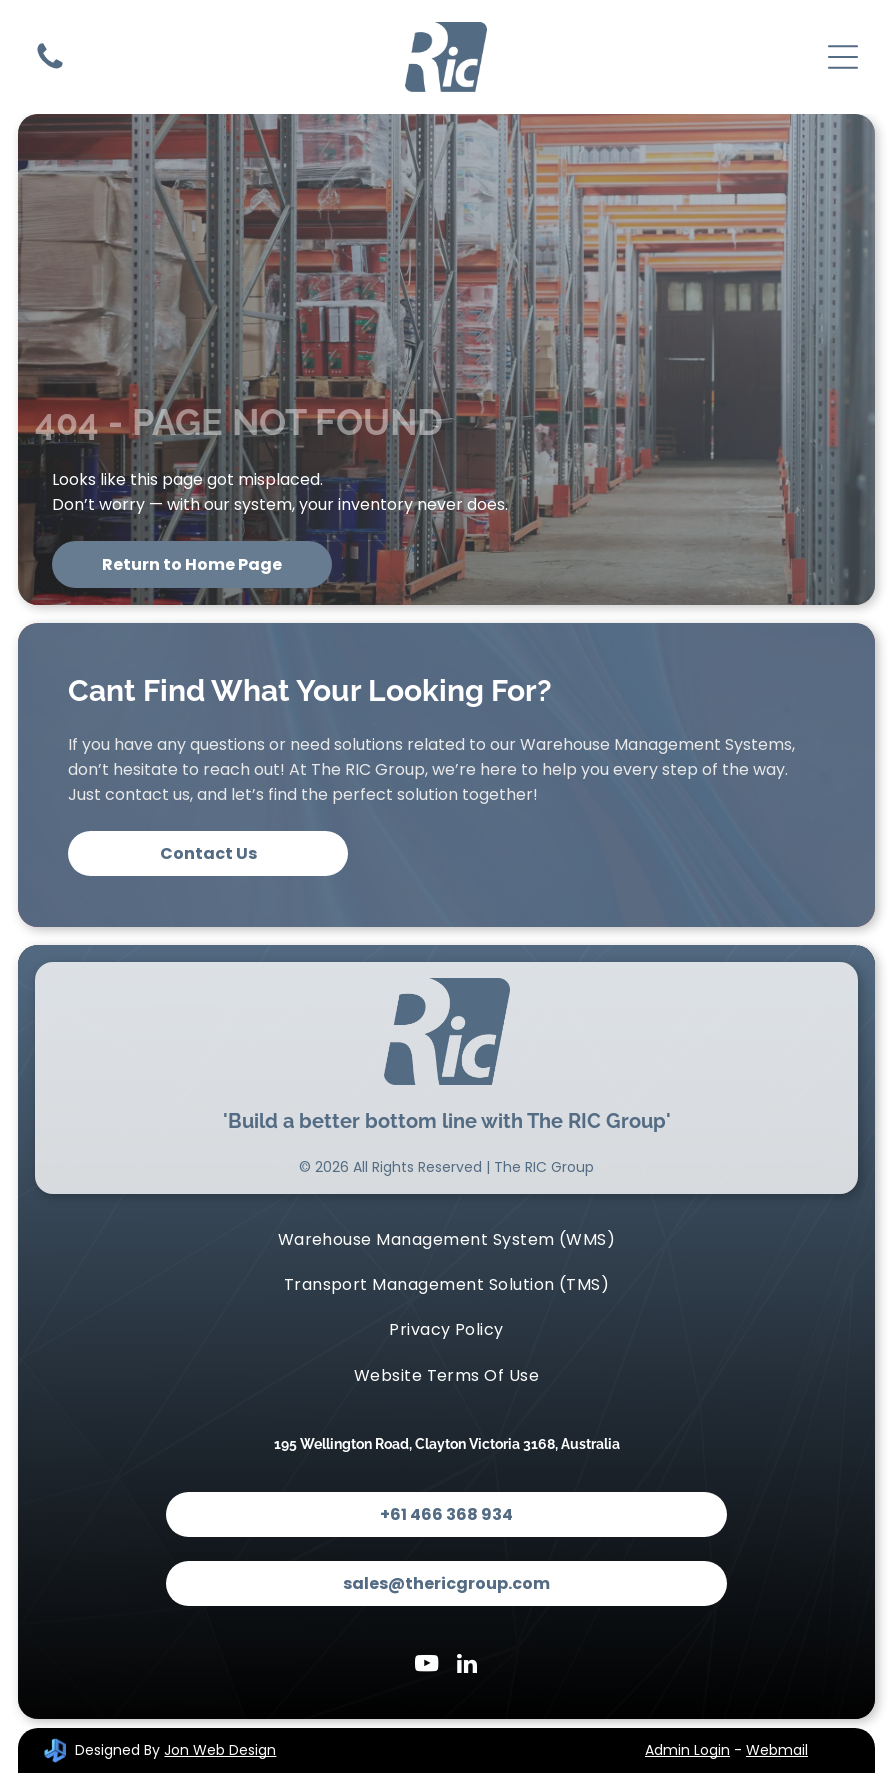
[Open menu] (843, 57)
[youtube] (426, 1666)
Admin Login (687, 1750)
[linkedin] (466, 1666)
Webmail (777, 1750)
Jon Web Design (220, 1750)
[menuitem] (446, 1238)
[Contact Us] (50, 67)
